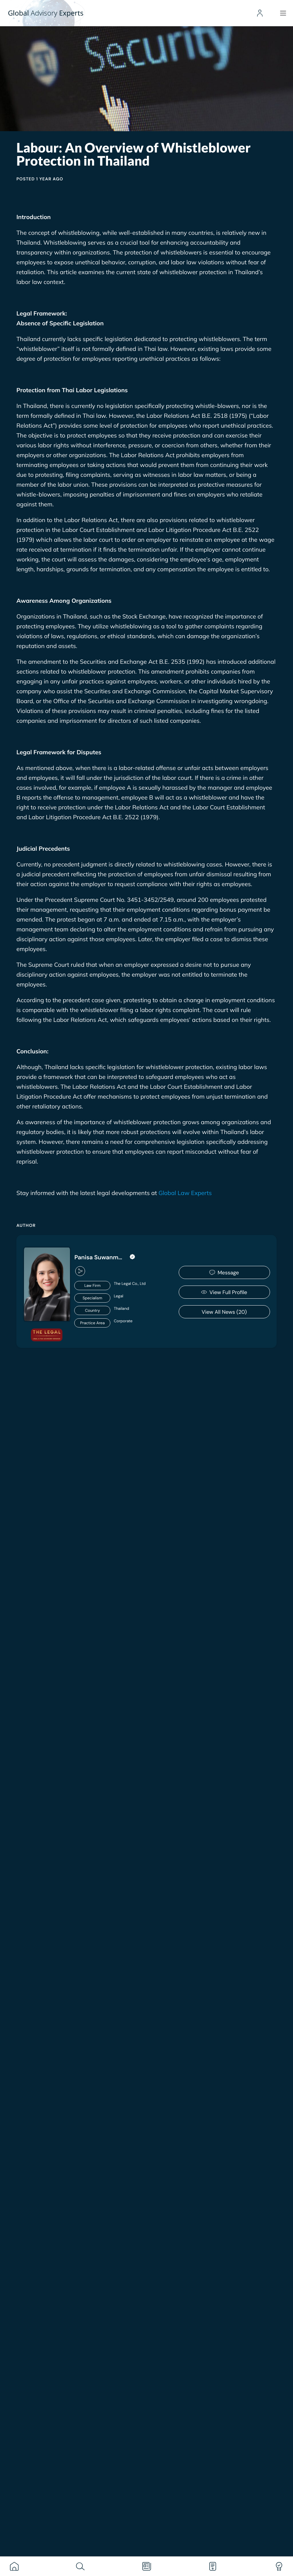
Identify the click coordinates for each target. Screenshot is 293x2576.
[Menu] (283, 13)
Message (224, 1272)
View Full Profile (224, 1292)
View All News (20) (224, 1311)
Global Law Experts (185, 1193)
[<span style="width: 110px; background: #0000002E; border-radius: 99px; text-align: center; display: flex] (120, 1298)
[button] (79, 1271)
